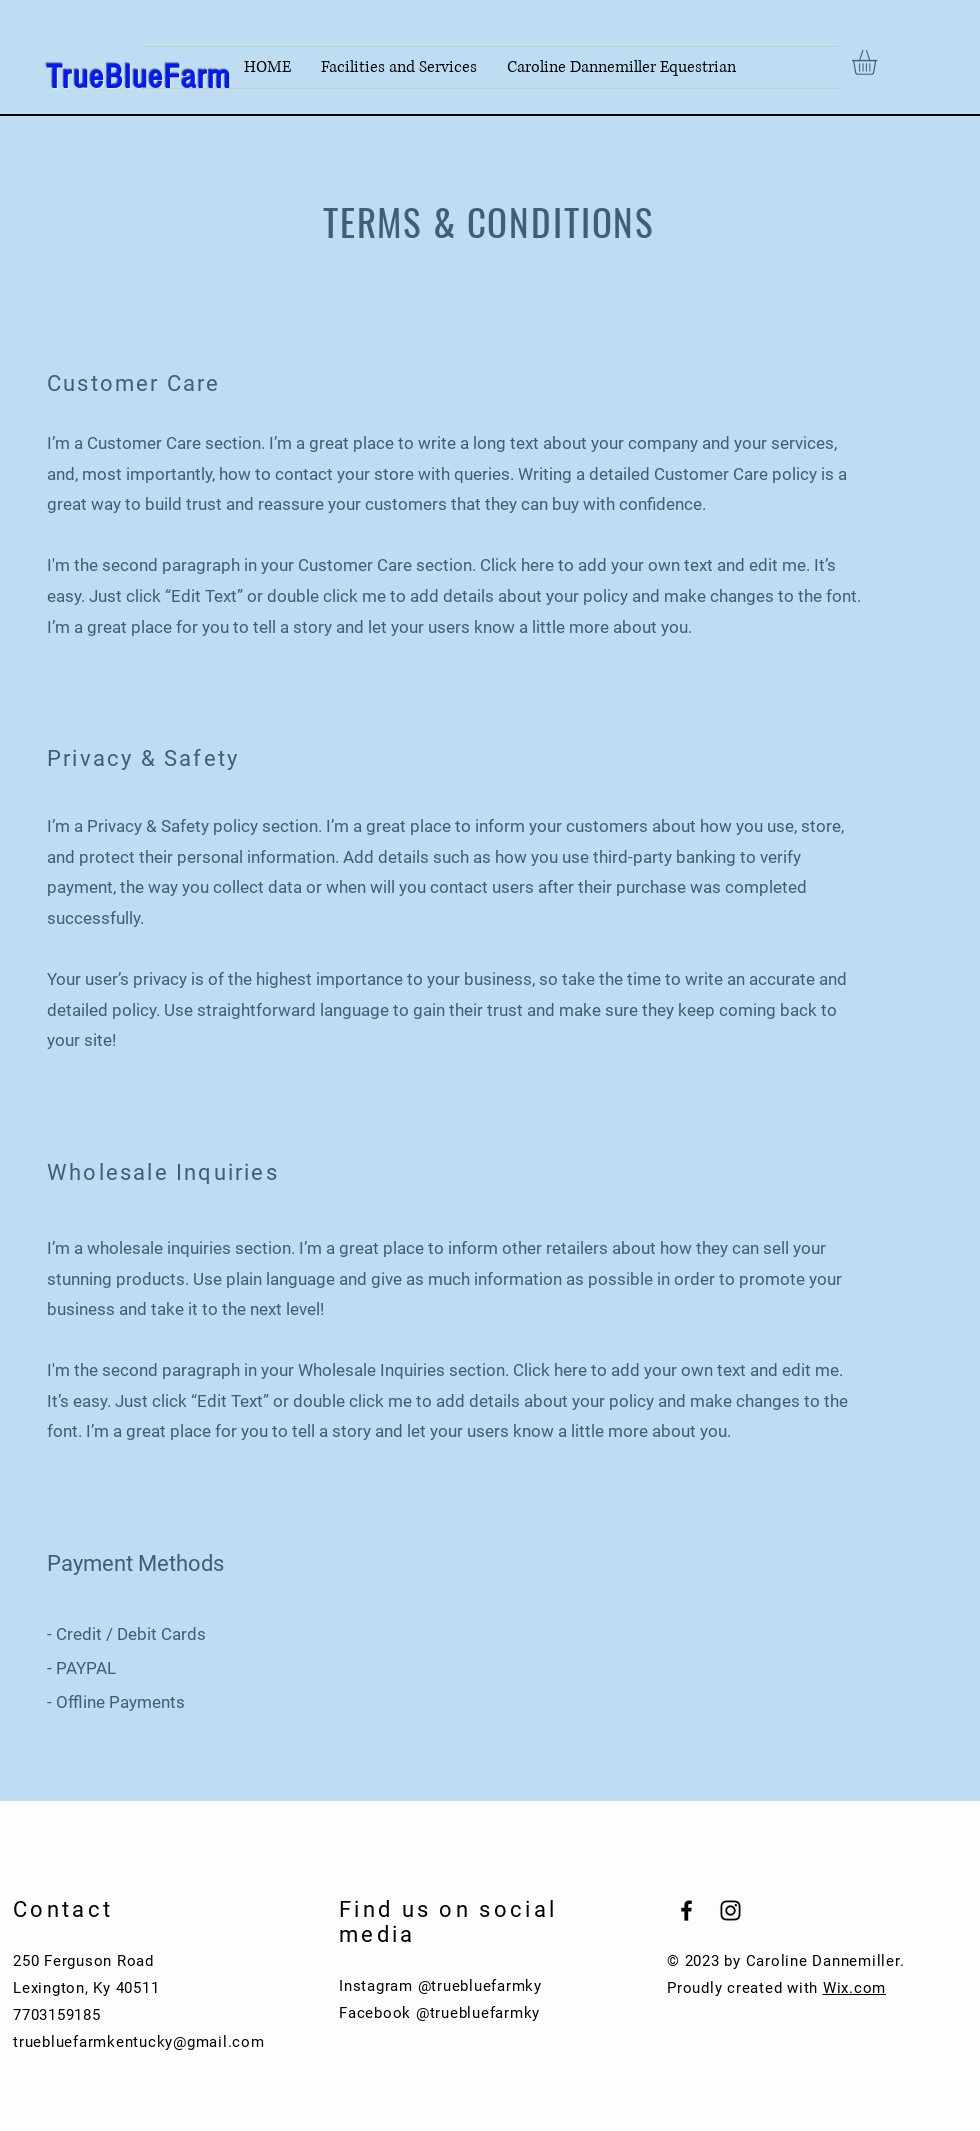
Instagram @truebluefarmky (440, 1986)
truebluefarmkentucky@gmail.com (139, 2042)
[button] (879, 62)
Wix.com (854, 1988)
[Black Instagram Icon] (730, 1910)
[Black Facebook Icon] (686, 1910)
